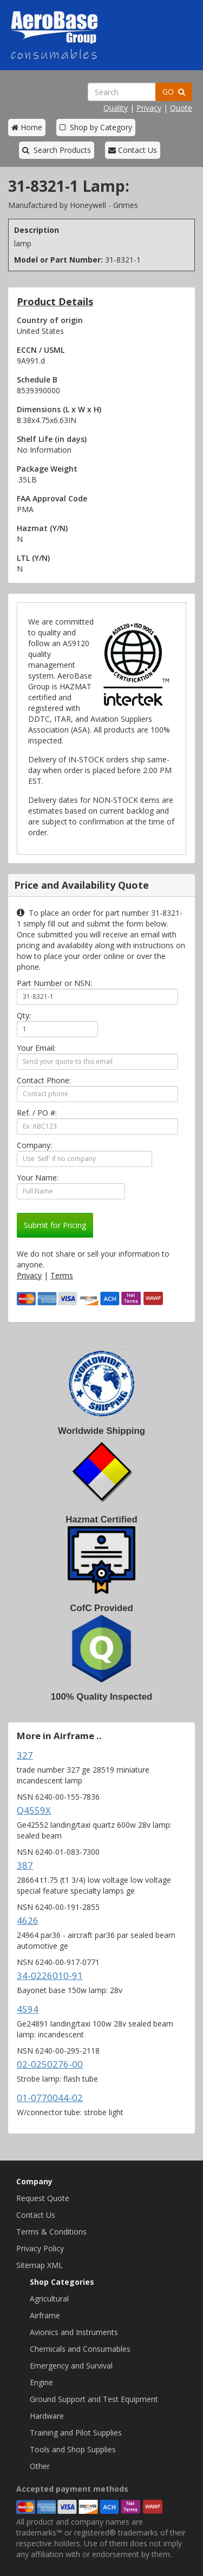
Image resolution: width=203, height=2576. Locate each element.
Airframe (45, 2315)
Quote (181, 108)
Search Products (56, 150)
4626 (27, 1920)
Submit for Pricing (55, 1225)
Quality (115, 108)
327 (25, 1755)
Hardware (47, 2416)
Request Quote (42, 2198)
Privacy (148, 108)
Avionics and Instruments (74, 2332)
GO (173, 91)
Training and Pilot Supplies (76, 2432)
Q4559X (34, 1810)
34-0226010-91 (50, 1975)
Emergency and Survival (71, 2365)
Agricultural (49, 2298)
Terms (61, 1275)
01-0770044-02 (50, 2097)
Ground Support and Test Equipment (94, 2399)
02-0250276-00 (50, 2064)
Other (40, 2466)
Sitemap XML (39, 2265)
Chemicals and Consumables (80, 2349)
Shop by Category (96, 127)
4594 (27, 2009)
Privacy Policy (40, 2248)
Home (26, 127)
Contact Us (132, 150)
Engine (41, 2382)
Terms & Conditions (51, 2231)
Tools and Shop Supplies (73, 2449)
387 (25, 1865)
